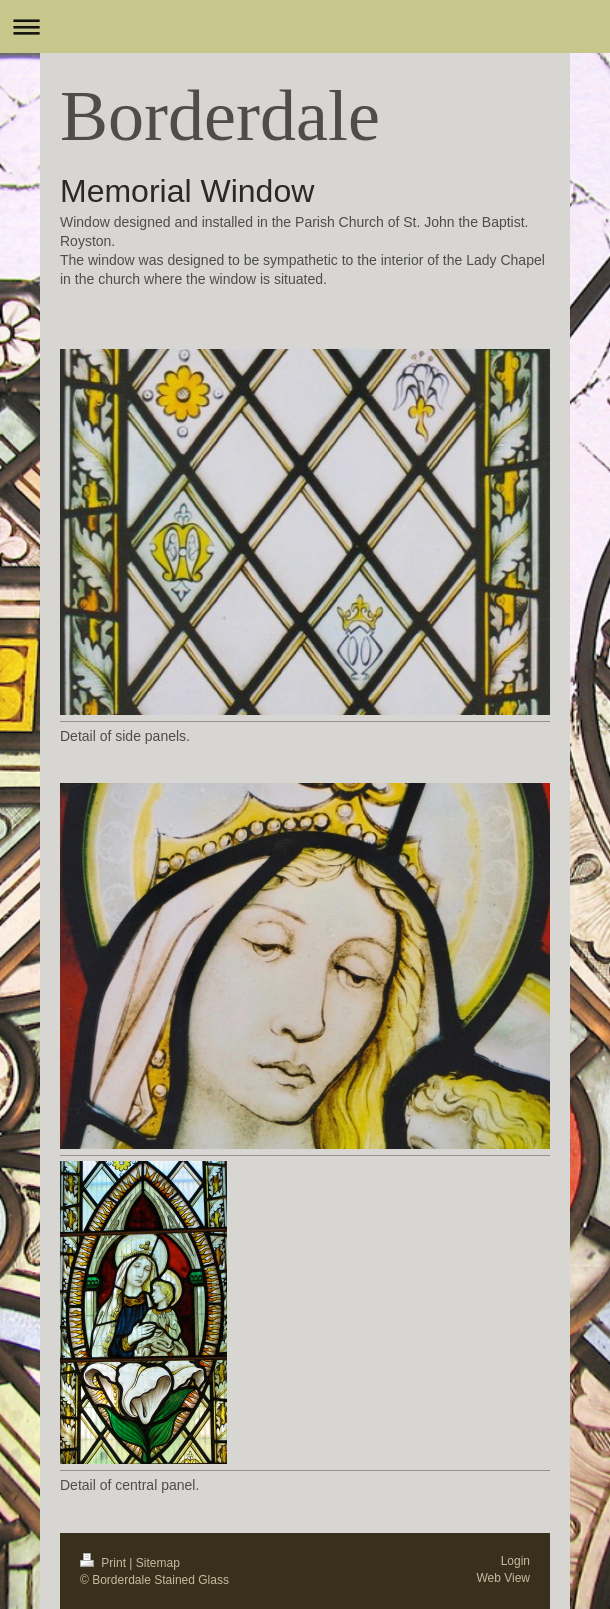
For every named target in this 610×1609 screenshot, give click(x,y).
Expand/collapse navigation (305, 26)
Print (104, 1563)
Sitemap (158, 1563)
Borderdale (220, 116)
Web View (503, 1578)
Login (515, 1561)
